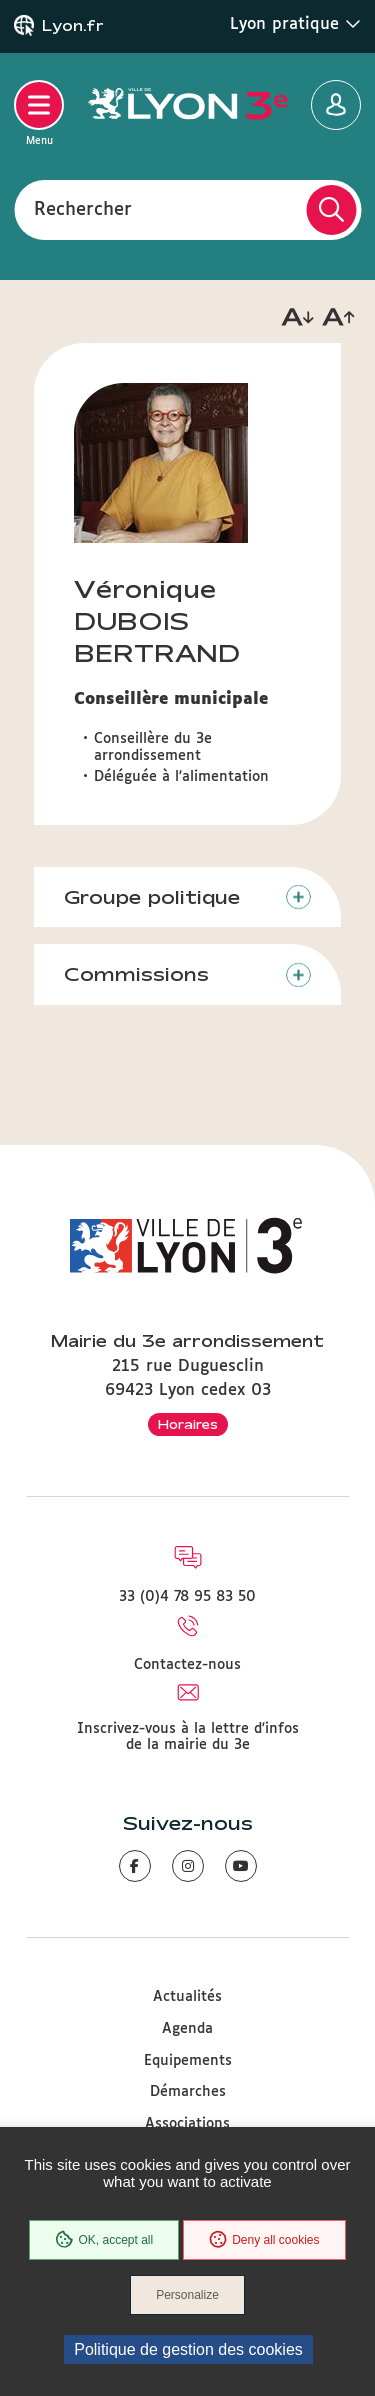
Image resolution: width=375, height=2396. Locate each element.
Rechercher (83, 209)
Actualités (187, 1997)
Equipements (188, 2061)
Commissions (136, 974)
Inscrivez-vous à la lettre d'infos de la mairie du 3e (188, 1737)
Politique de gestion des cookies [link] (188, 2349)
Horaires (188, 1424)
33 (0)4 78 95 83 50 (187, 1597)
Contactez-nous (187, 1665)
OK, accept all (104, 2240)
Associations (187, 2124)
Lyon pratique (295, 24)
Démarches (188, 2092)
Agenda (187, 2029)
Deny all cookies (264, 2240)
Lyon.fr (73, 26)
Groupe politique (152, 897)
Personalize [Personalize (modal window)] (187, 2295)
